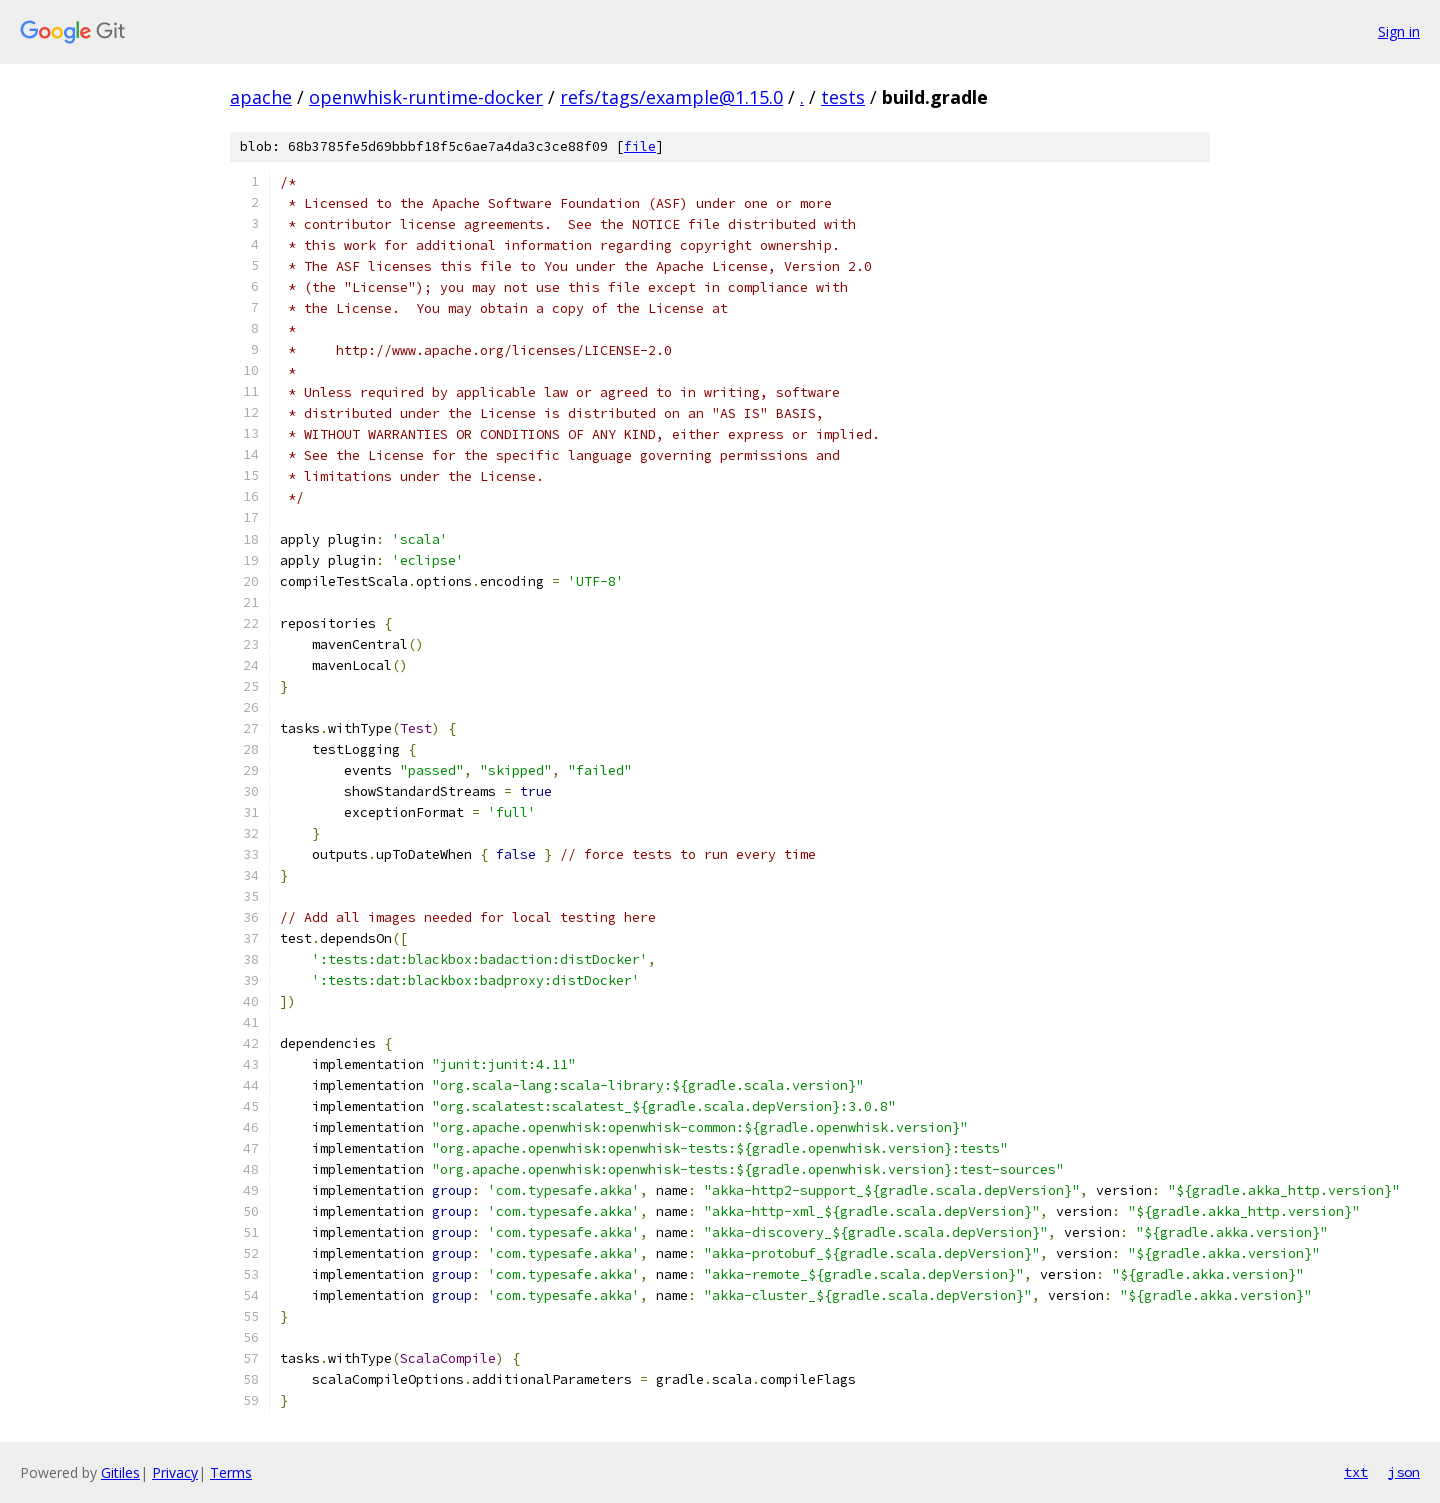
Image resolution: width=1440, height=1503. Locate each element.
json (1404, 1472)
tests (843, 97)
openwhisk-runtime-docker (426, 97)
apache (261, 97)
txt (1356, 1472)
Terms (231, 1472)
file (640, 146)
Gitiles (120, 1472)
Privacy (175, 1472)
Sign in (1399, 31)
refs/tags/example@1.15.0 (671, 97)
